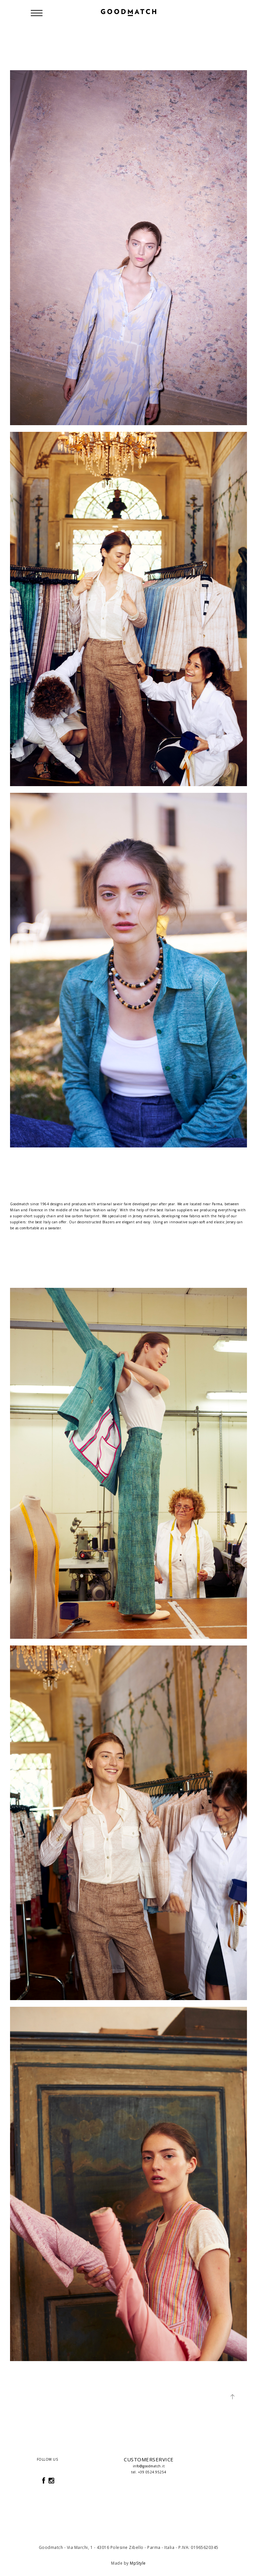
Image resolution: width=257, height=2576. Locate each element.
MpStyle (138, 2563)
